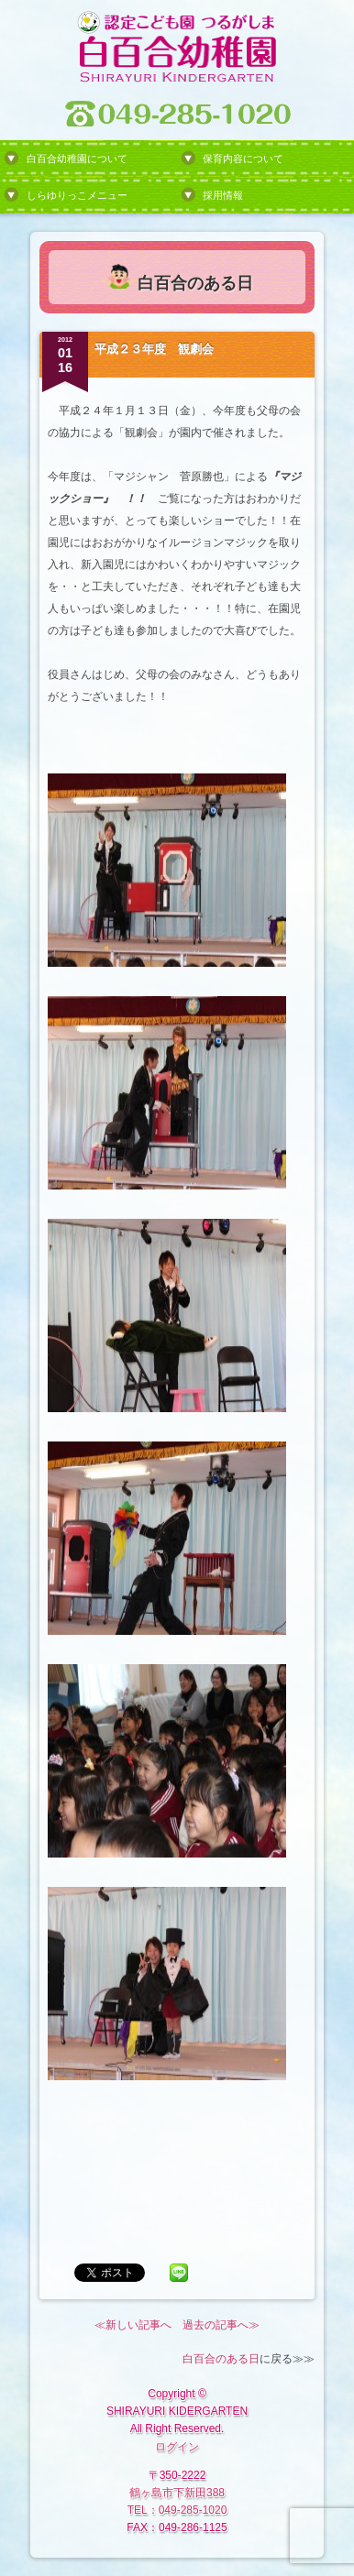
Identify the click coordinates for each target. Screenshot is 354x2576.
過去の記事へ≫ (221, 2324)
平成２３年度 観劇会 (154, 349)
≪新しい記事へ (132, 2324)
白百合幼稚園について (77, 158)
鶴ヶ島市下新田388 (177, 2492)
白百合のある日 (221, 2358)
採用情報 (223, 195)
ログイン (177, 2446)
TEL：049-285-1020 (177, 2510)
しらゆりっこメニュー (77, 195)
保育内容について (243, 158)
